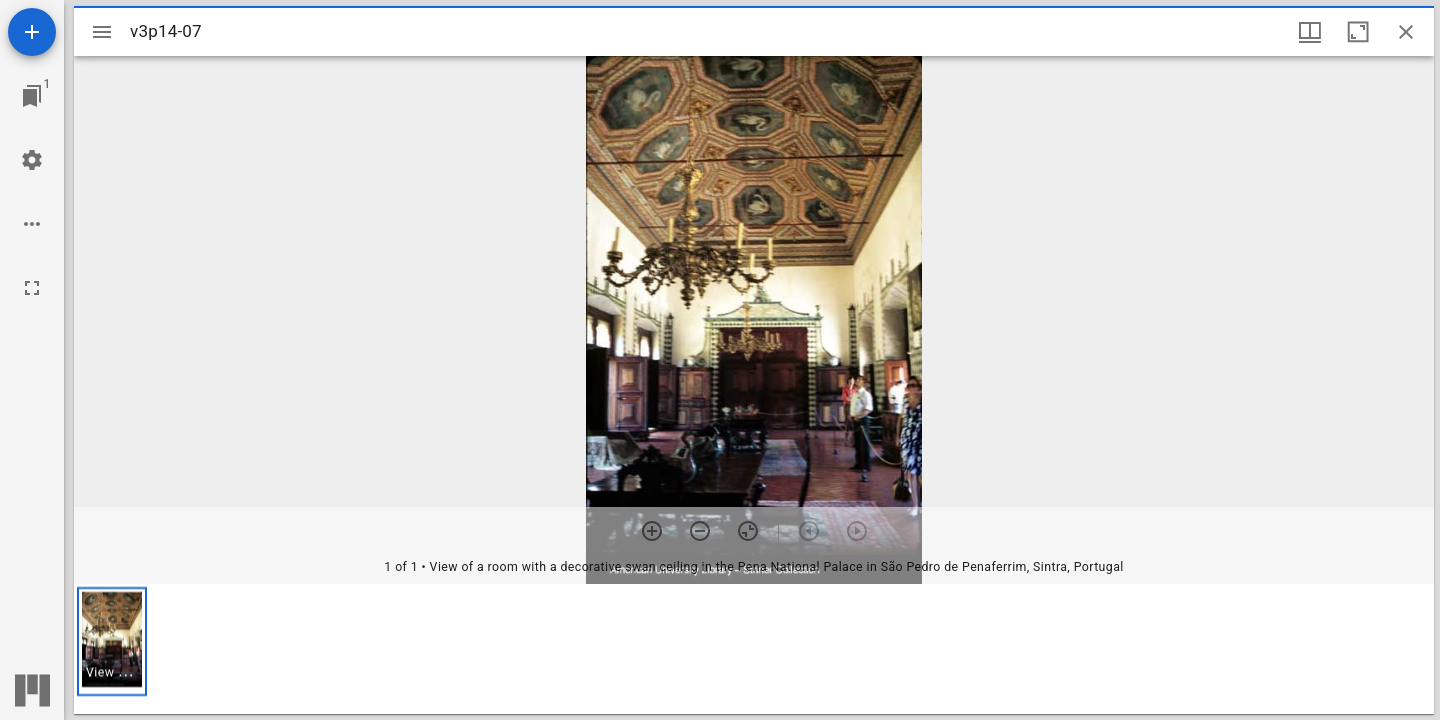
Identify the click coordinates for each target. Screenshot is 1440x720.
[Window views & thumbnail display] (1310, 32)
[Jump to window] (32, 96)
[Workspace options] (32, 224)
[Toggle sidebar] (102, 32)
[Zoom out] (700, 531)
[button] (112, 641)
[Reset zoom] (748, 531)
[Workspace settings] (32, 160)
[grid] (754, 649)
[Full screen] (32, 288)
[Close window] (1406, 32)
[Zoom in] (652, 531)
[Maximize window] (1358, 32)
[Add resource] (32, 32)
